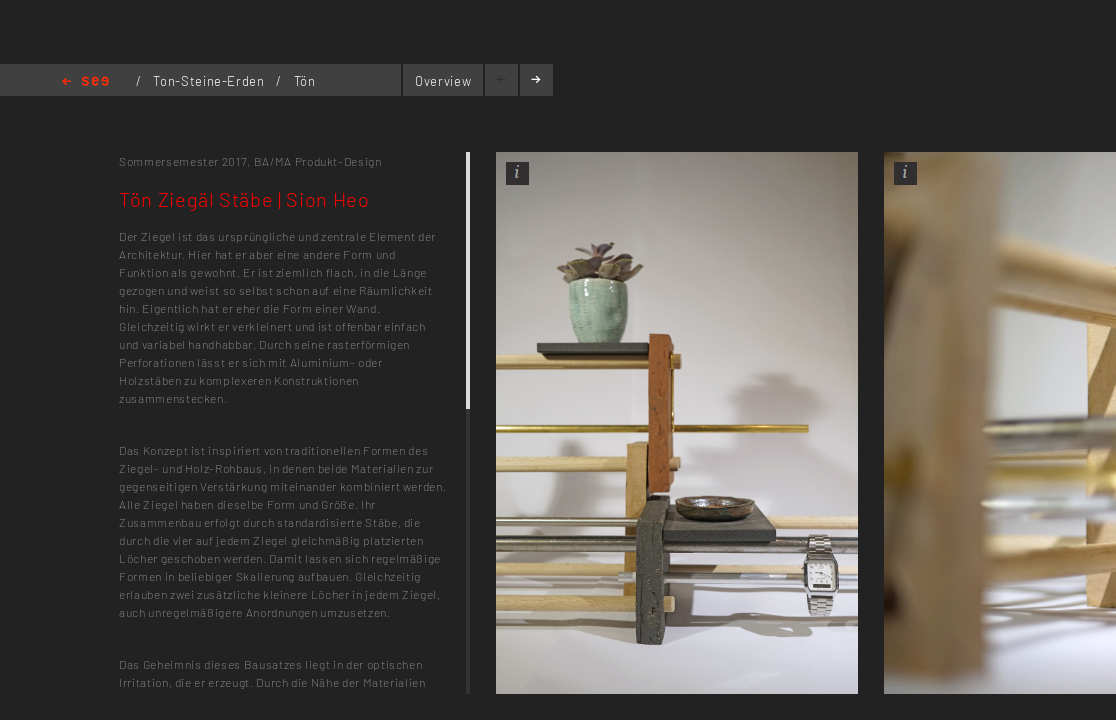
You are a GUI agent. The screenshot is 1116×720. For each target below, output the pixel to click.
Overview (443, 81)
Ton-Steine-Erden (210, 81)
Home (85, 82)
